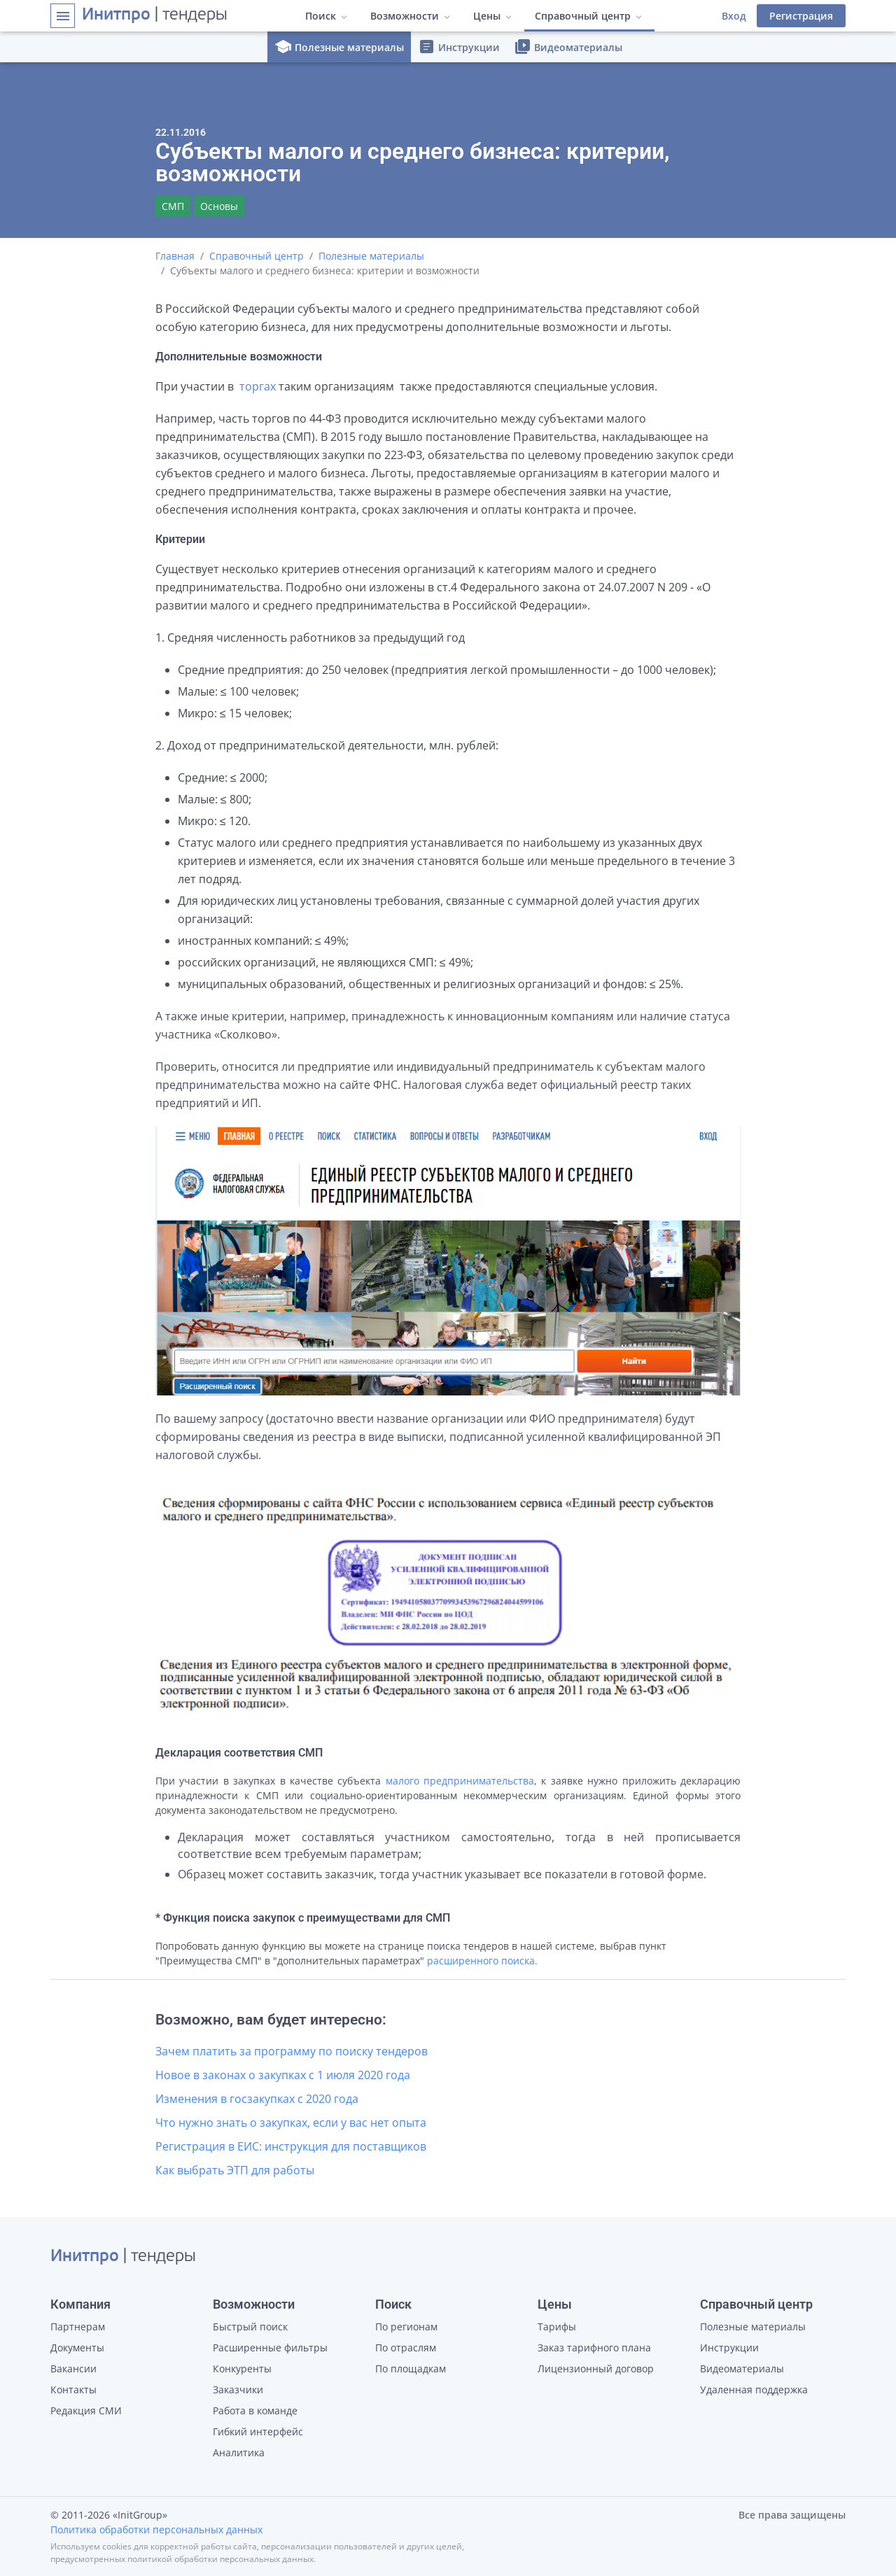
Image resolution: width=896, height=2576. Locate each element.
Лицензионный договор (596, 2368)
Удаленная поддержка (754, 2389)
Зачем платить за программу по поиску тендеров (291, 2051)
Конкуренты (242, 2368)
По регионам (406, 2326)
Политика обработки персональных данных (156, 2529)
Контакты (73, 2389)
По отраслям (405, 2347)
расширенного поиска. (482, 1960)
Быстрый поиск (250, 2326)
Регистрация (801, 15)
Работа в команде (255, 2410)
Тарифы (557, 2326)
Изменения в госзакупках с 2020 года (256, 2098)
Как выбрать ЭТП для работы (234, 2170)
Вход (734, 15)
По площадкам (410, 2368)
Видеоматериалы (568, 46)
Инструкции (459, 46)
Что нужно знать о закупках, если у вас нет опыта (290, 2122)
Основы (219, 206)
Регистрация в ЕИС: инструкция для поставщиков (290, 2146)
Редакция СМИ (86, 2410)
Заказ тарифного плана (594, 2347)
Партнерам (77, 2326)
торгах (257, 386)
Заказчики (238, 2389)
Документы (77, 2347)
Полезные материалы (339, 46)
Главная (175, 255)
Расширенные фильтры (270, 2347)
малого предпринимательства (460, 1780)
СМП (173, 206)
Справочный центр (256, 255)
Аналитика (239, 2452)
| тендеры (154, 15)
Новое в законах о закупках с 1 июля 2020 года (282, 2075)
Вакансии (73, 2368)
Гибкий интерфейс (258, 2431)
